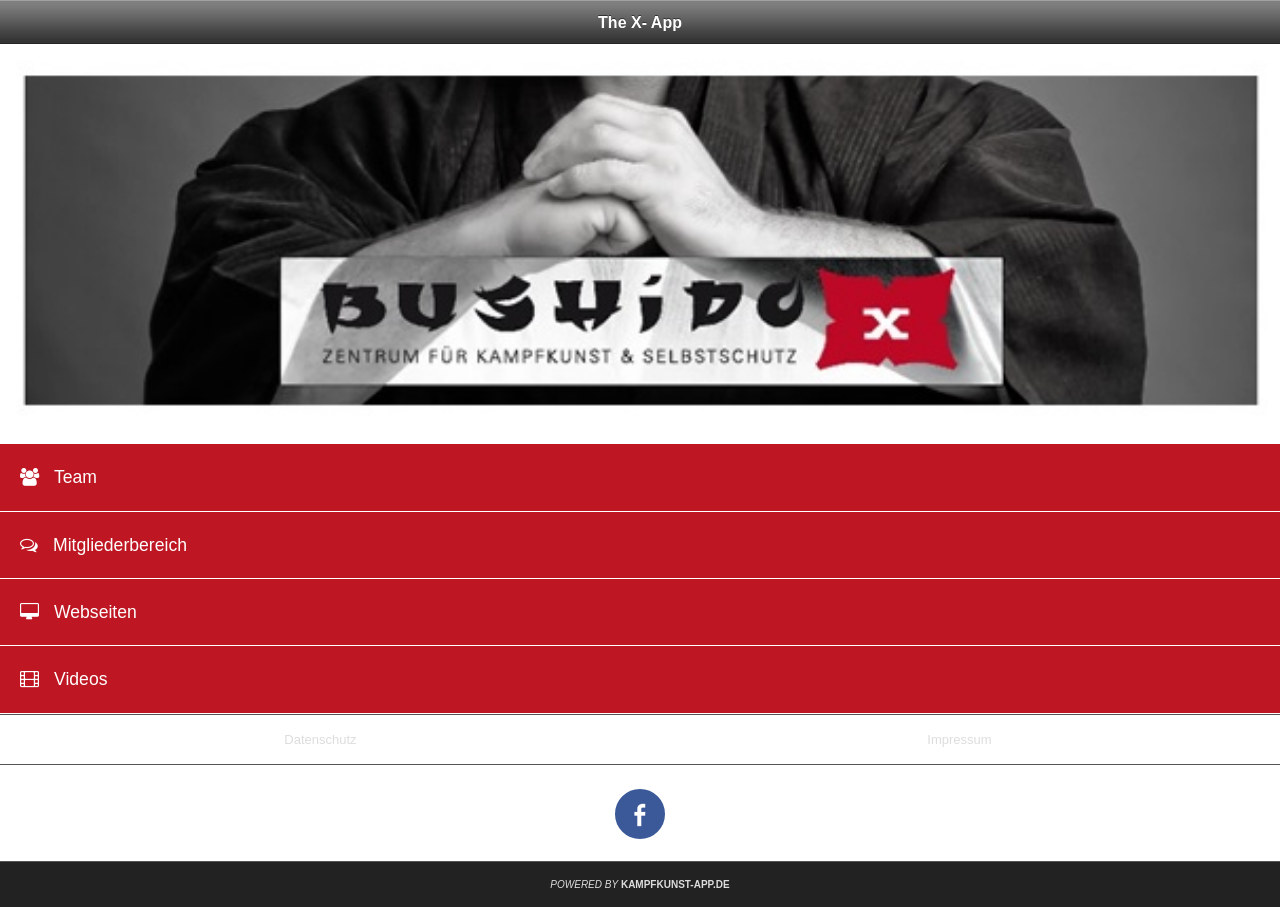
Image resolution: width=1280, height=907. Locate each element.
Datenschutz (320, 739)
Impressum (959, 739)
